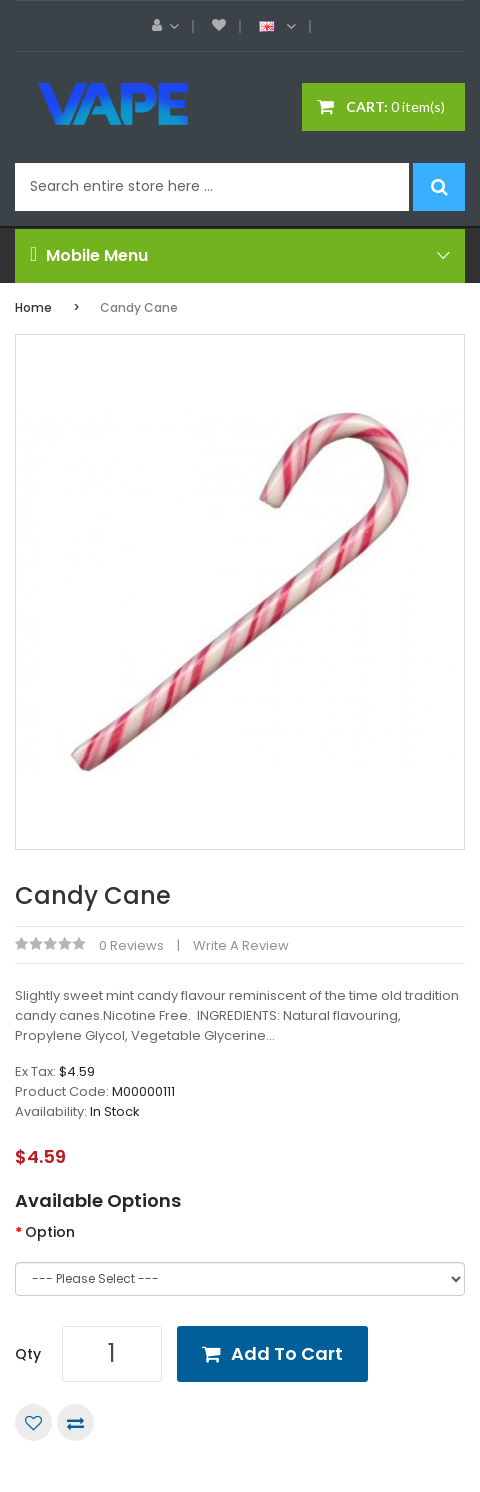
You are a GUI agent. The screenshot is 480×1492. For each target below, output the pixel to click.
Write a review (241, 945)
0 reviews (131, 945)
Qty (28, 1354)
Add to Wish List (33, 1422)
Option (50, 1232)
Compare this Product (75, 1422)
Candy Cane (139, 307)
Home (33, 307)
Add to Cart (287, 1353)
